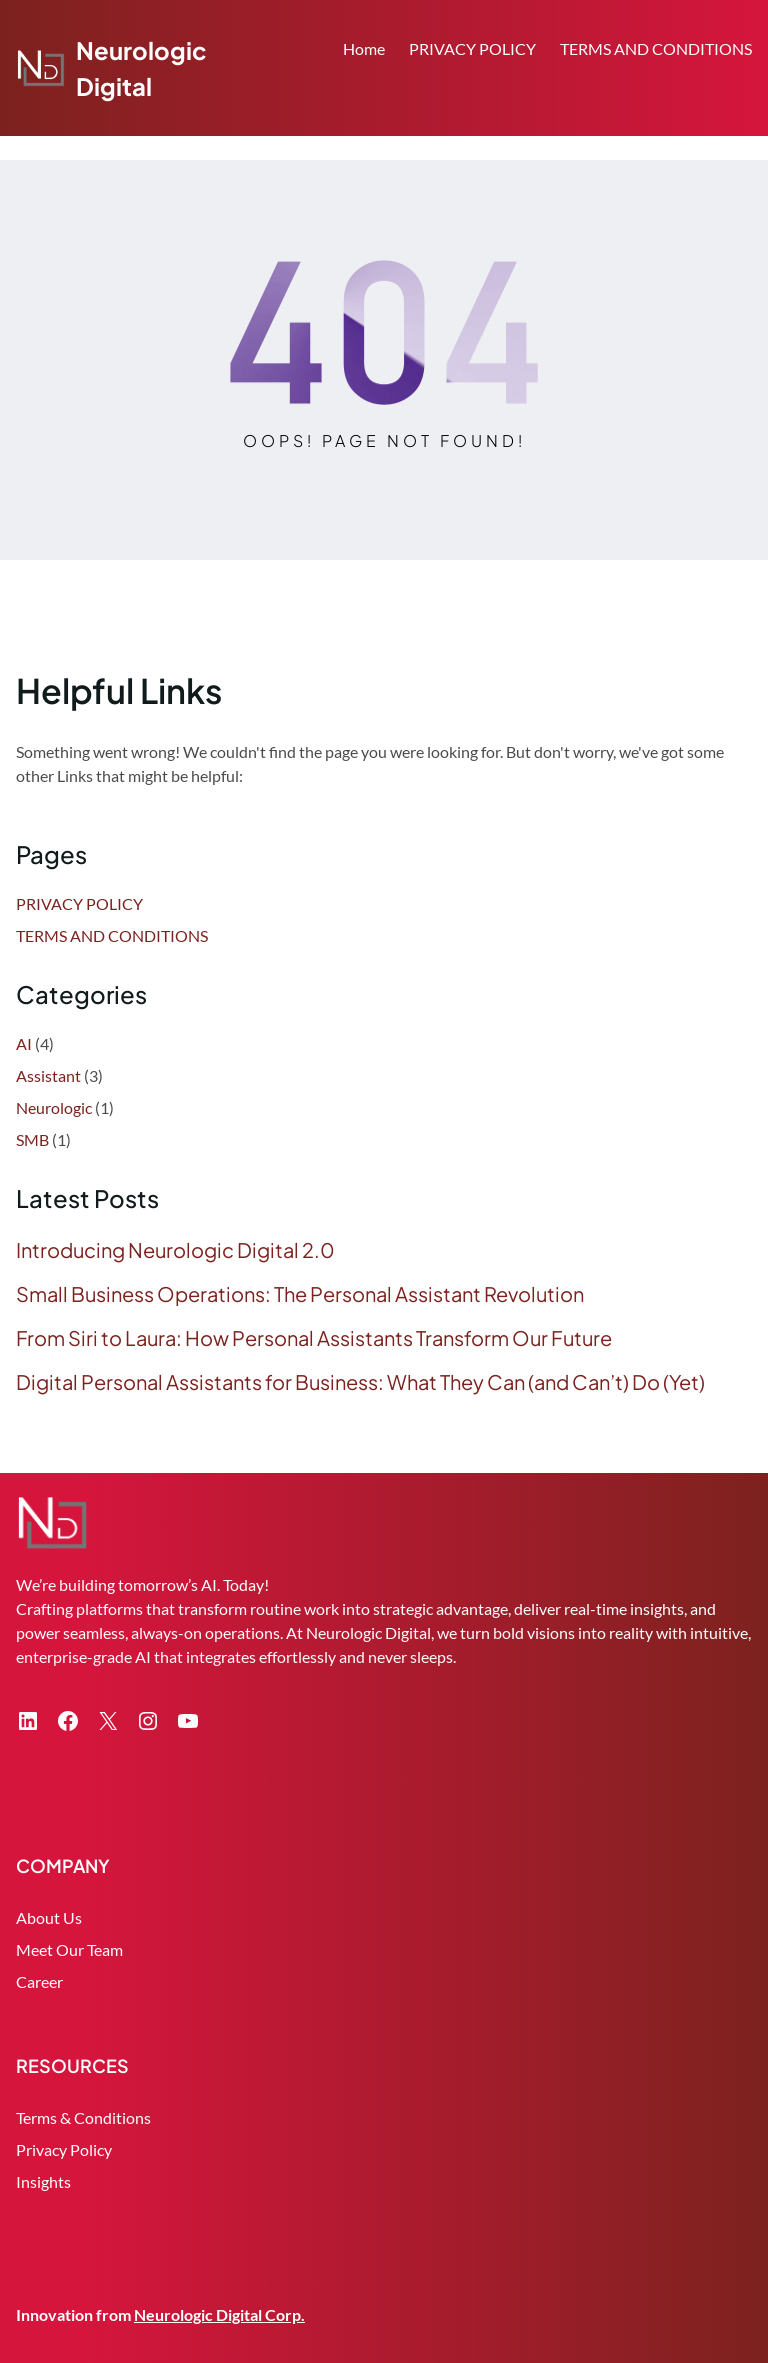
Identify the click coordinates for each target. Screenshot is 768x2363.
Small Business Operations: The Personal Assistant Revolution (300, 1294)
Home (364, 48)
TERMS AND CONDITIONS (656, 48)
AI (24, 1043)
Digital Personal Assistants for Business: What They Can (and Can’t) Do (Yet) (360, 1382)
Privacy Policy (64, 2149)
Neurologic (54, 1107)
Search (743, 107)
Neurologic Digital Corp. (219, 2314)
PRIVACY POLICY (472, 48)
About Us (49, 1917)
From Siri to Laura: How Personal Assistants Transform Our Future (314, 1338)
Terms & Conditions (83, 2117)
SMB (32, 1139)
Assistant (48, 1075)
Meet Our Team (69, 1949)
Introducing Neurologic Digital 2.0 (175, 1250)
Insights (43, 2181)
